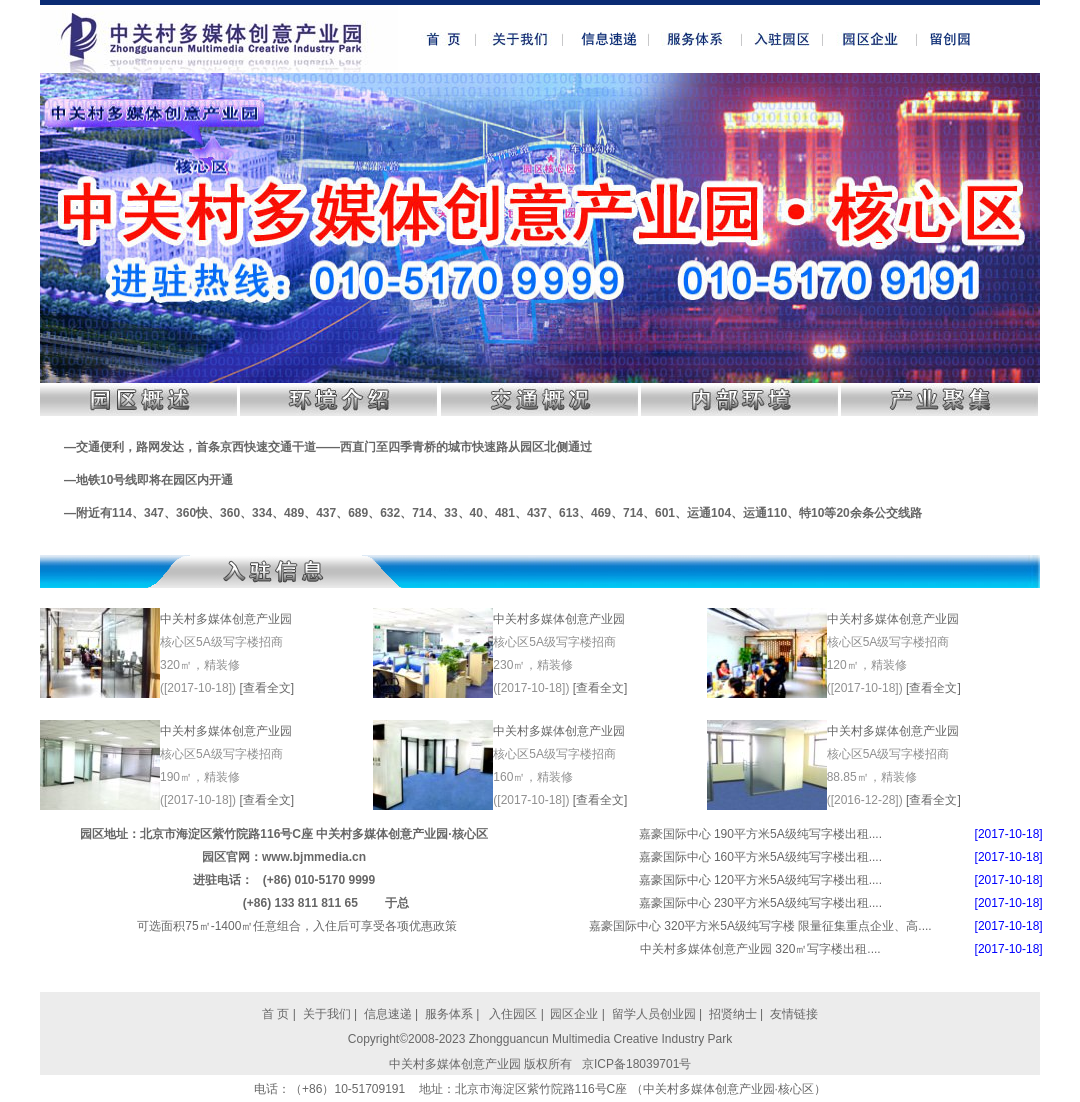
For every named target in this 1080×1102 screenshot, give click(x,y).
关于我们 (327, 1014)
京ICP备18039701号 (636, 1064)
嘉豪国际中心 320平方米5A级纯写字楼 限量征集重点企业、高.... (760, 926)
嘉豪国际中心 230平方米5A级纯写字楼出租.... (760, 903)
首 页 (275, 1014)
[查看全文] (266, 688)
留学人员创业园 (654, 1014)
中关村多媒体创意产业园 (226, 619)
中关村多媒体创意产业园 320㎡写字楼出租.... (760, 949)
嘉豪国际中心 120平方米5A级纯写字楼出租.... (760, 880)
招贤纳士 (733, 1014)
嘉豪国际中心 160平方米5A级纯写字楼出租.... (760, 857)
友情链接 (794, 1014)
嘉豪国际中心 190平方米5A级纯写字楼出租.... (760, 834)
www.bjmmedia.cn (314, 857)
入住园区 (511, 1014)
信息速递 (389, 1014)
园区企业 (575, 1014)
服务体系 (449, 1014)
